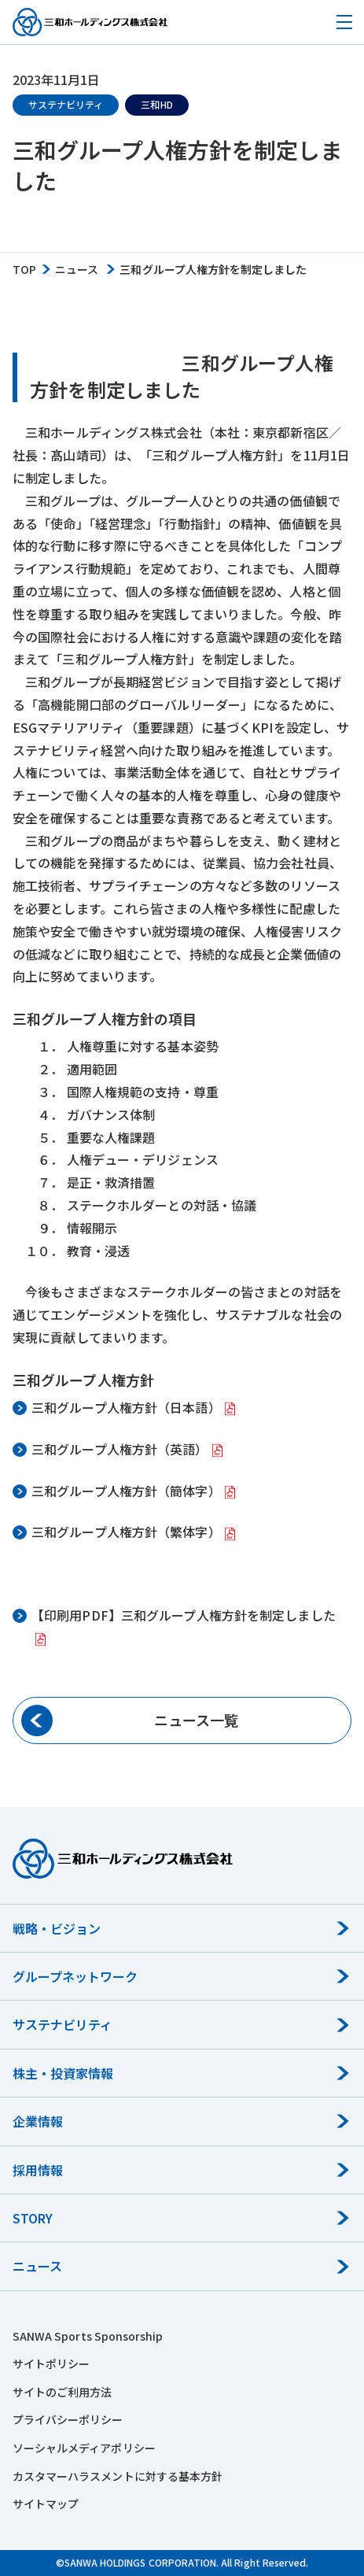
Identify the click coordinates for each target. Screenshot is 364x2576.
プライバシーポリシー (68, 2419)
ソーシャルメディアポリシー (84, 2448)
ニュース (76, 269)
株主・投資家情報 (63, 2073)
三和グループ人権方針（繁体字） (126, 1531)
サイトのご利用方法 (62, 2392)
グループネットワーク (75, 1976)
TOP (24, 269)
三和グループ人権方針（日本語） (126, 1407)
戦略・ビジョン (57, 1928)
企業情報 (38, 2121)
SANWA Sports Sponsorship (88, 2336)
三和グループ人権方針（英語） (119, 1449)
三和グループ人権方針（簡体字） (126, 1490)
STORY (33, 2217)
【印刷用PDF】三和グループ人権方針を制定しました (183, 1615)
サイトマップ (46, 2503)
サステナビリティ (62, 2024)
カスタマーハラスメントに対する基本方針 (117, 2476)
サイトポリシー (51, 2363)
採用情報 (38, 2169)
